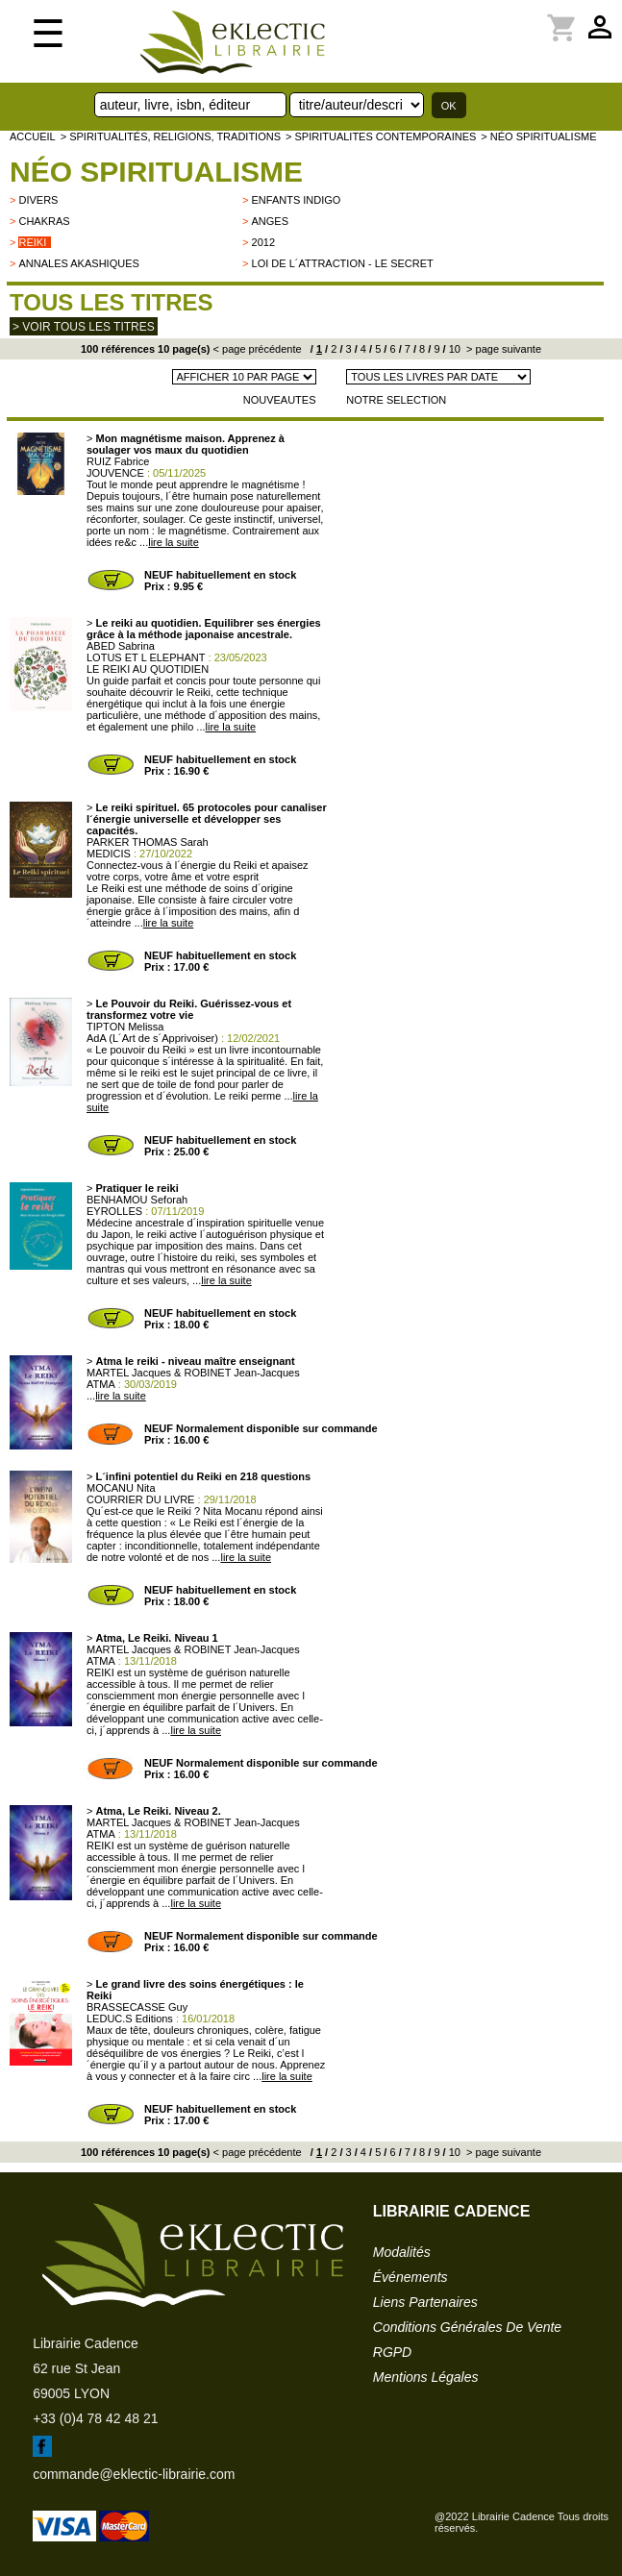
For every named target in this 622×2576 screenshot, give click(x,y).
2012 (263, 242)
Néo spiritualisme (156, 171)
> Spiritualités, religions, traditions (171, 136)
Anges (270, 221)
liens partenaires (425, 2302)
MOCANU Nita (121, 1488)
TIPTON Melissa (125, 1026)
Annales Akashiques (78, 263)
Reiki (32, 242)
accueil (33, 136)
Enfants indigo (296, 200)
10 (453, 349)
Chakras (43, 221)
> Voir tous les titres (83, 327)
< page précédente (257, 349)
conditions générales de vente (467, 2327)
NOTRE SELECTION (396, 400)
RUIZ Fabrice (118, 461)
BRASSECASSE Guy (137, 2007)
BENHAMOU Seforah (137, 1199)
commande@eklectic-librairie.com (134, 2474)
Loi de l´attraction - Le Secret (343, 263)
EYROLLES (114, 1211)
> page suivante (502, 349)
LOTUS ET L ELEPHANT (146, 657)
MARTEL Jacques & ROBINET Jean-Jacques (193, 1372)
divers (38, 200)
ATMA (101, 1384)
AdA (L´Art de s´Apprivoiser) (152, 1038)
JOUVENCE (115, 473)
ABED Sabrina (121, 646)
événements (410, 2277)
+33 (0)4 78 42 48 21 (95, 2418)
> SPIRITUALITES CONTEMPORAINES (381, 136)
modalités (402, 2252)
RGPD (392, 2352)
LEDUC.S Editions (130, 2018)
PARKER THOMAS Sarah (148, 842)
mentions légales (426, 2377)
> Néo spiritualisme (538, 136)
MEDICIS (109, 853)
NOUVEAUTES (279, 400)
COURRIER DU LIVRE (140, 1499)
